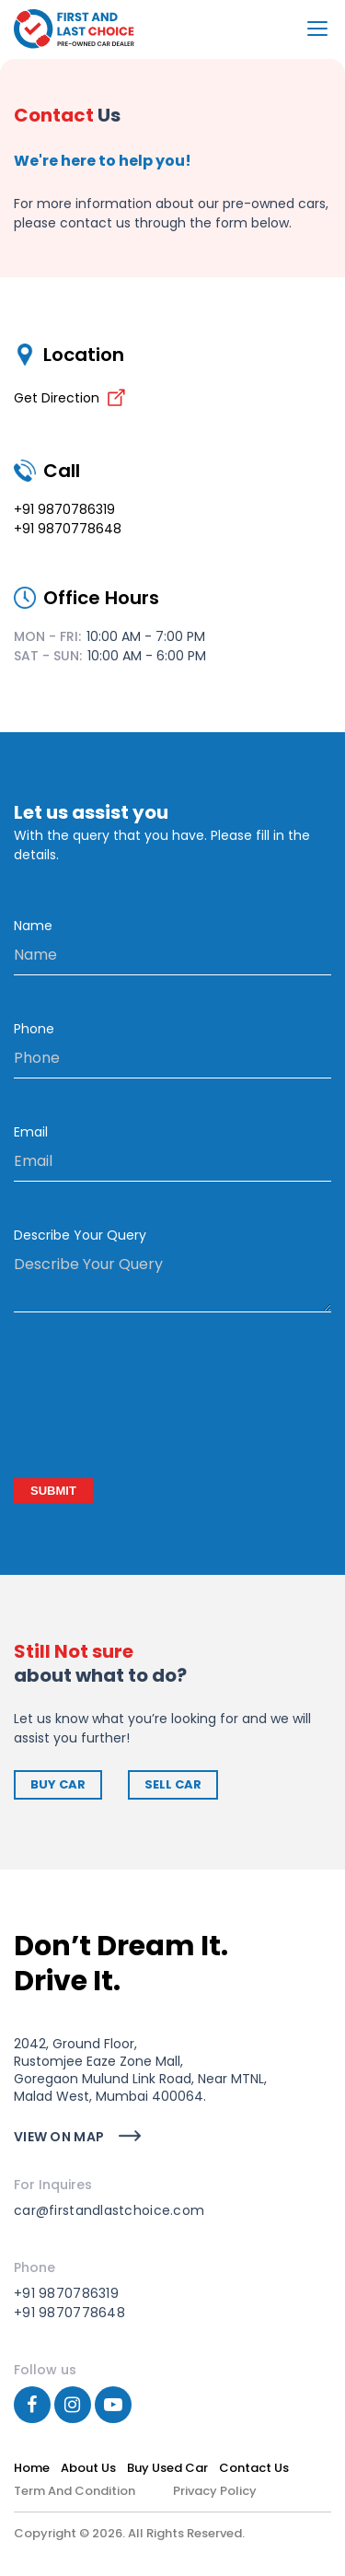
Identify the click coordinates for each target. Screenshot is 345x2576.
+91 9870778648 (67, 528)
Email (31, 1132)
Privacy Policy (215, 2491)
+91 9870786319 (64, 509)
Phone (34, 1029)
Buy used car (167, 2468)
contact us (254, 2468)
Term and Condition (74, 2491)
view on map (59, 2136)
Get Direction (70, 398)
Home (32, 2468)
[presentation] (153, 1398)
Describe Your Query (80, 1235)
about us (88, 2468)
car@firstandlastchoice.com (109, 2210)
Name (33, 925)
